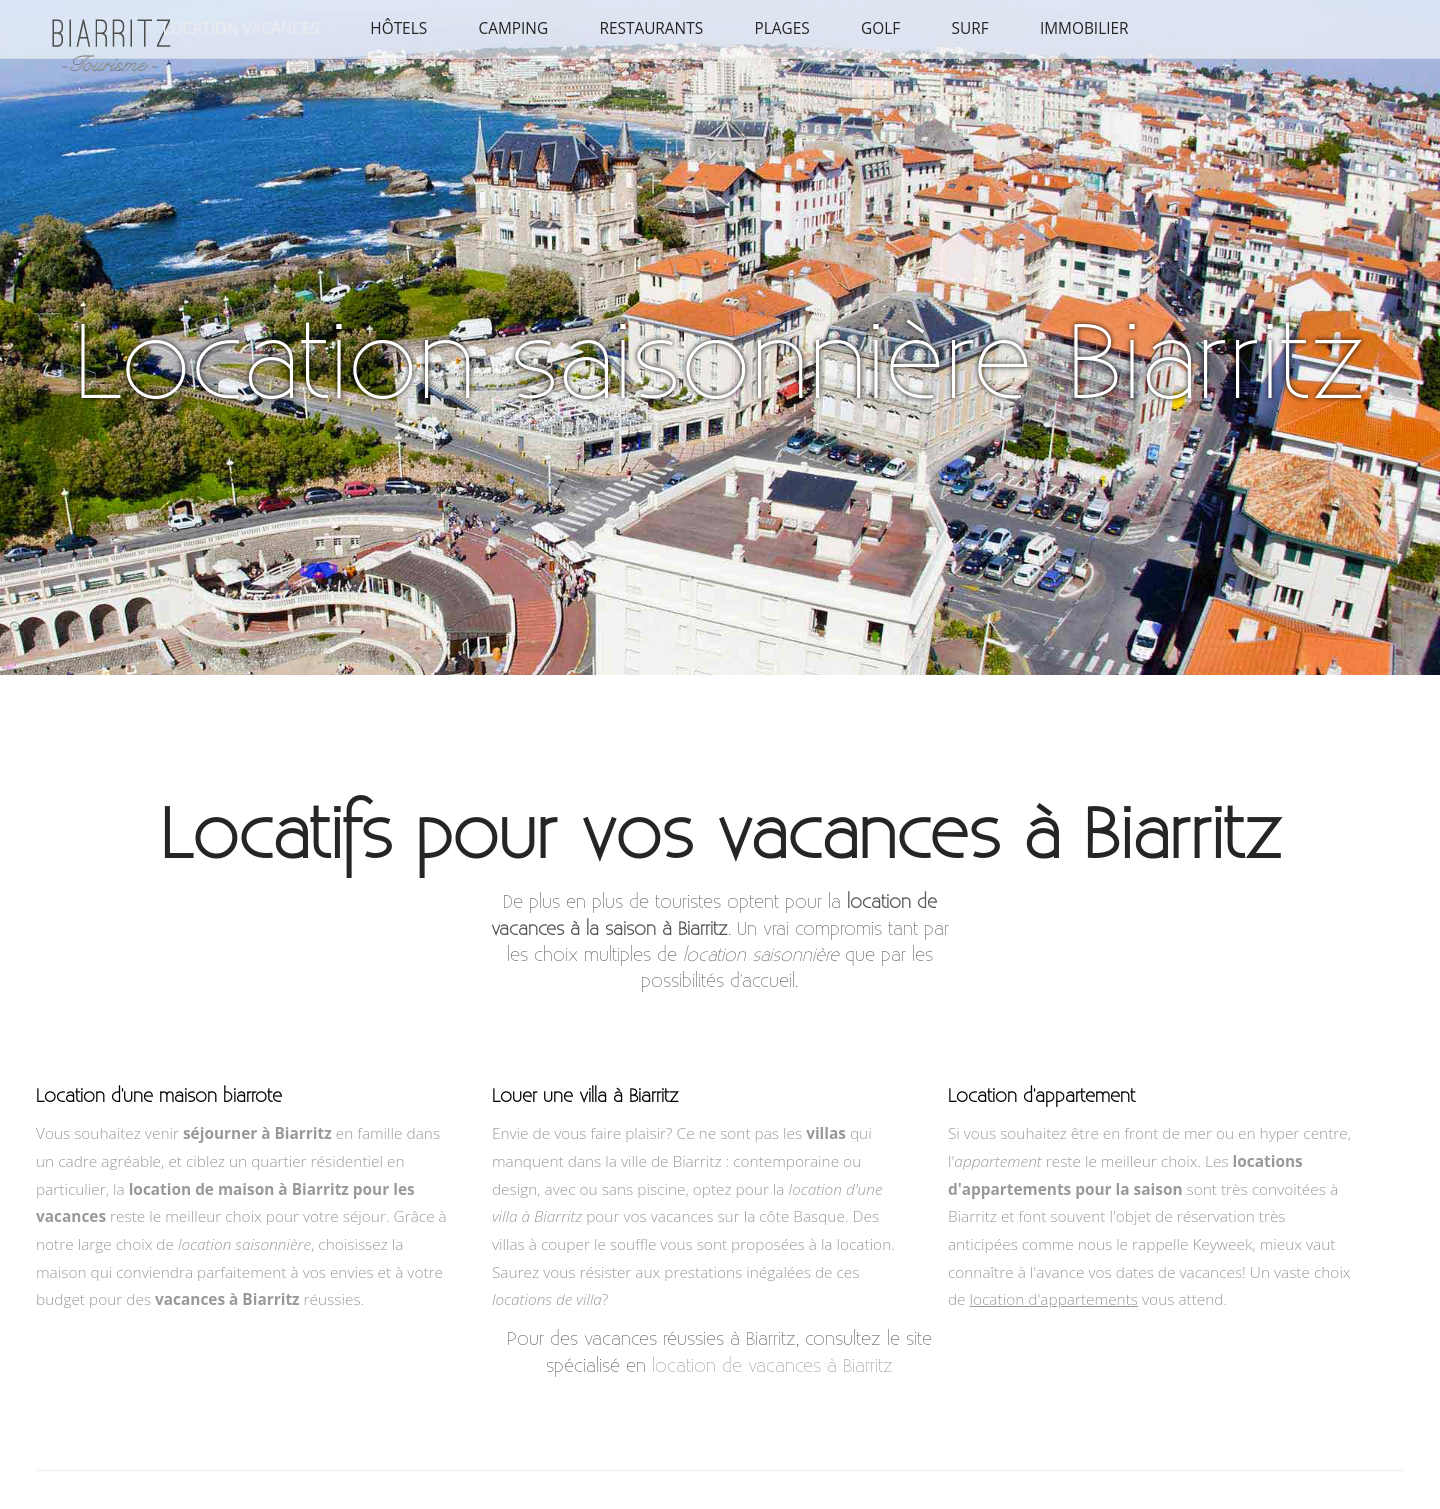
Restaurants (651, 28)
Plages (781, 28)
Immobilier (1084, 28)
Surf (969, 28)
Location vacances (241, 28)
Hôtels (398, 28)
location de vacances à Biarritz (772, 1365)
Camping (513, 28)
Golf (880, 28)
